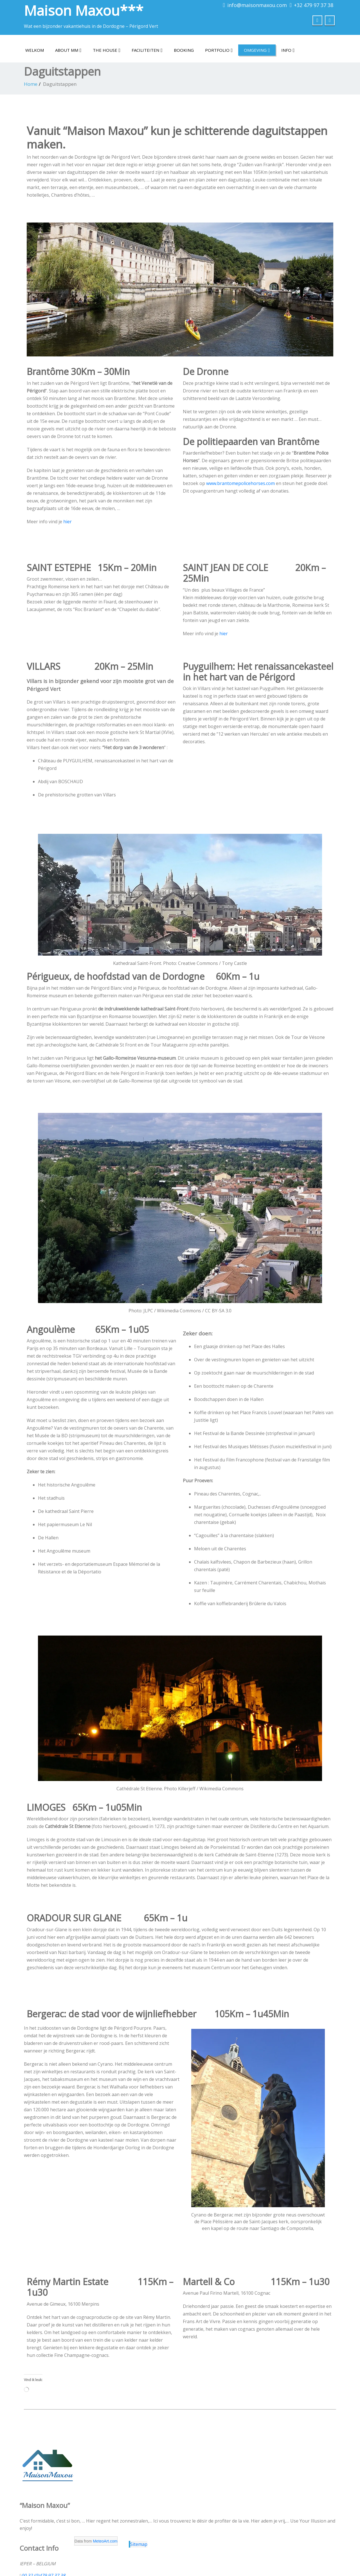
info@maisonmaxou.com (257, 5)
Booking (184, 50)
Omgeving (257, 50)
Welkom (34, 50)
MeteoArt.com (105, 2541)
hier (67, 521)
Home (30, 84)
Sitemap (138, 2544)
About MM (68, 50)
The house (107, 50)
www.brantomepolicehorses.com (240, 483)
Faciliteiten (147, 50)
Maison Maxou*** (83, 10)
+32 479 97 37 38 (313, 5)
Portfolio (219, 50)
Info (288, 50)
